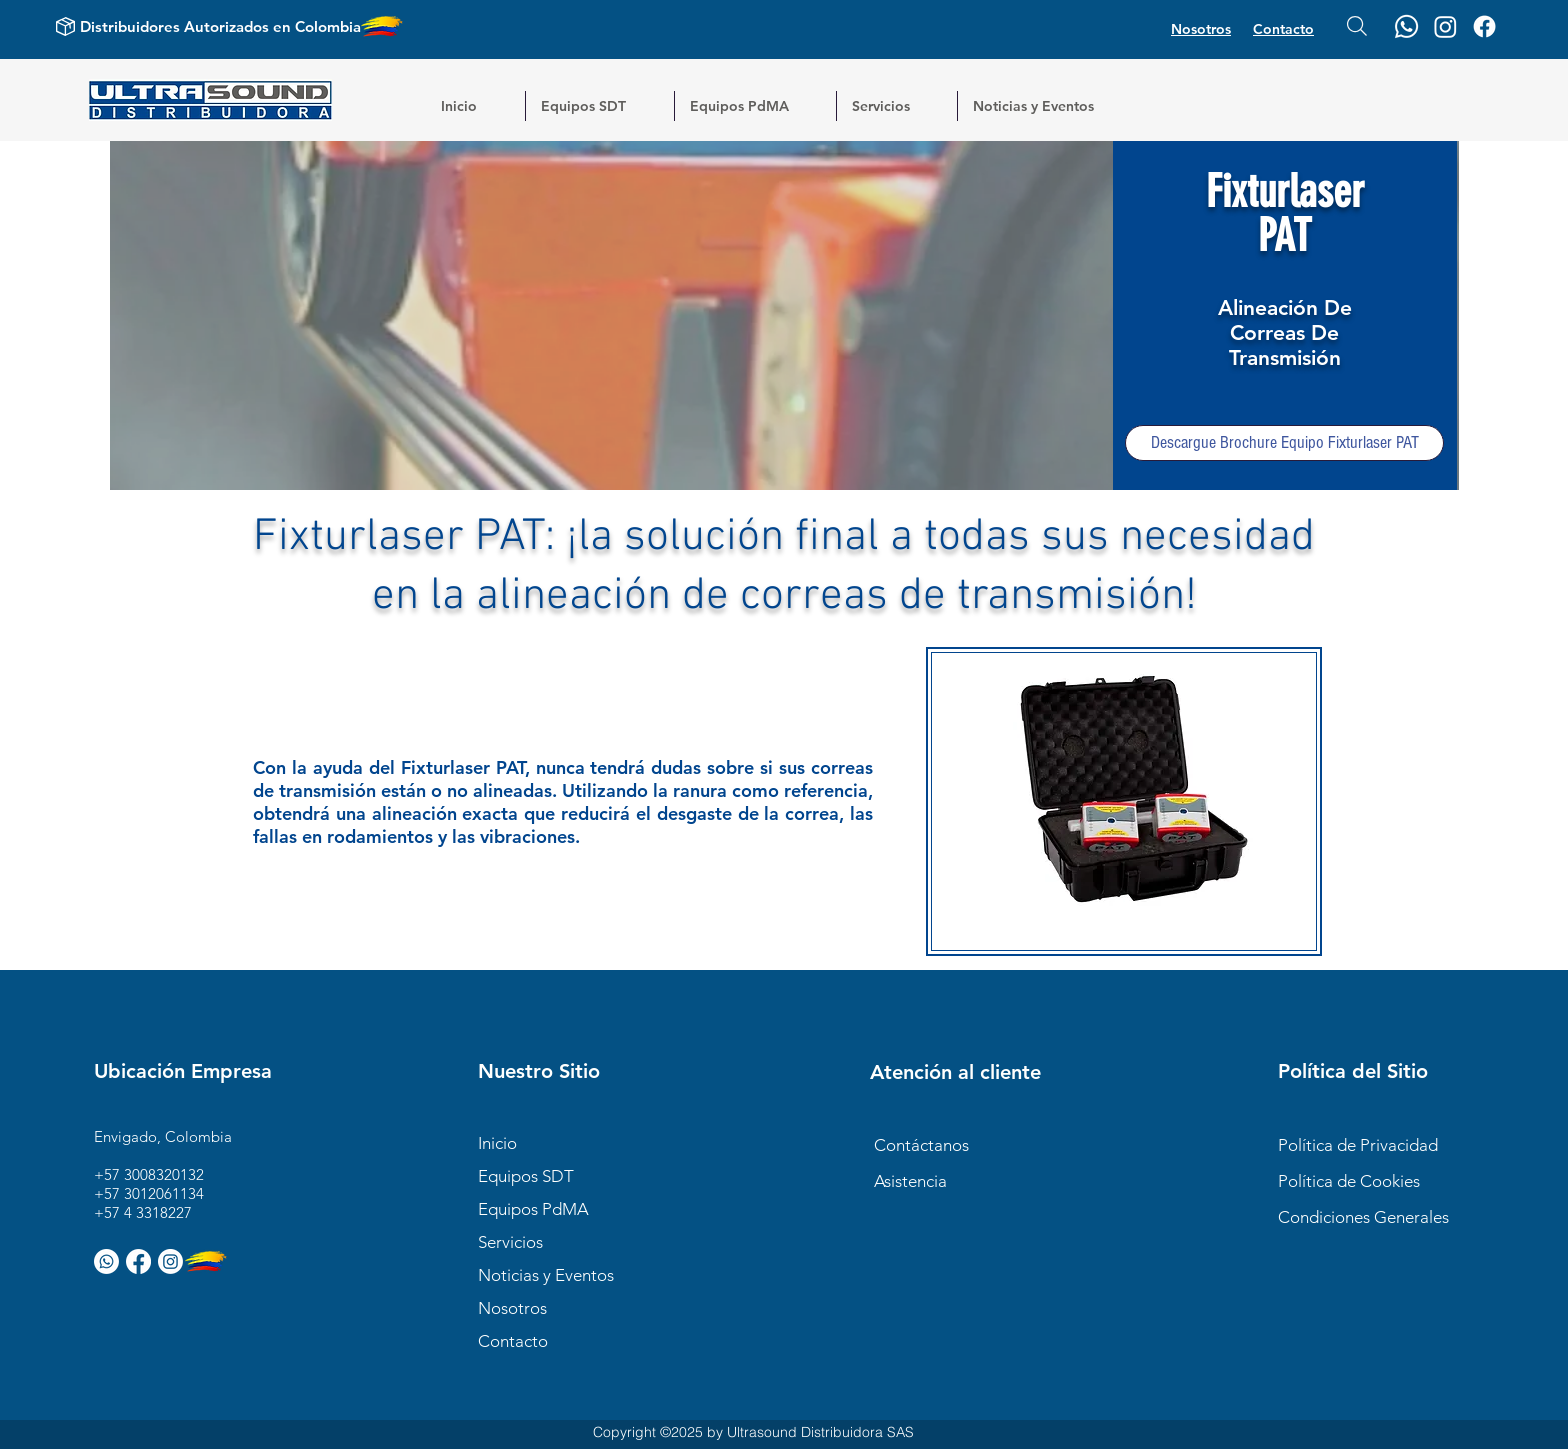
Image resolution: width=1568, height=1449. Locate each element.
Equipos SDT (526, 1176)
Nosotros (512, 1308)
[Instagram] (1445, 26)
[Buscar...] (1357, 26)
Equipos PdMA (533, 1209)
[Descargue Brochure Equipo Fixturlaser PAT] (1284, 443)
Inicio (497, 1143)
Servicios (510, 1242)
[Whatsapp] (1406, 26)
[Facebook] (1484, 26)
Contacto (513, 1341)
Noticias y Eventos (546, 1275)
